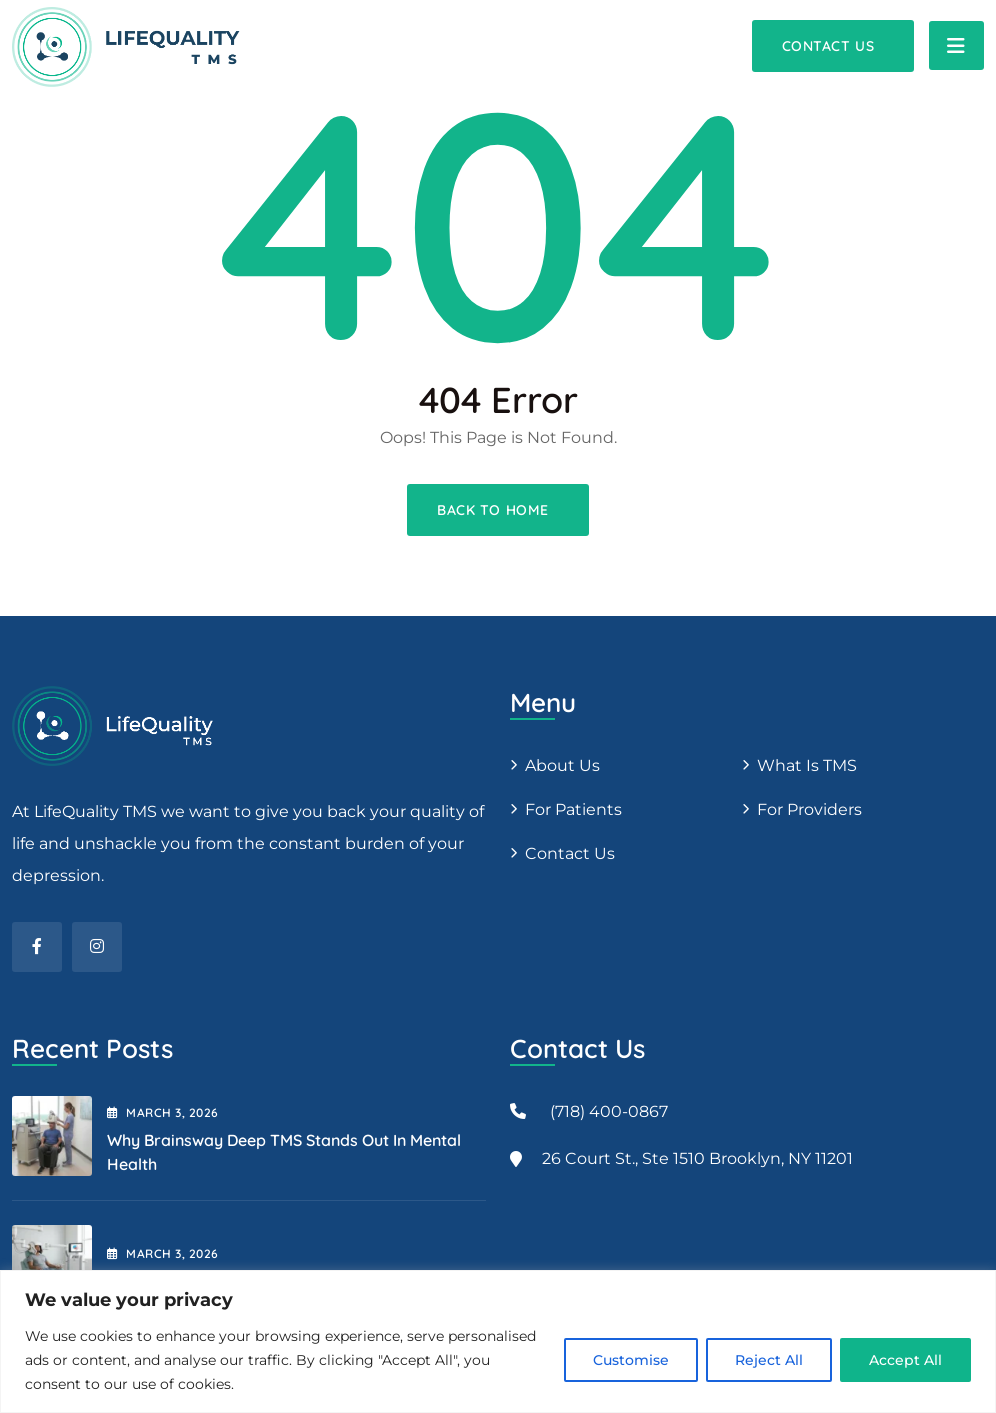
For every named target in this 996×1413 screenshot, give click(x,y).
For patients (573, 809)
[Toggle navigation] (956, 45)
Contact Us (570, 853)
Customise (631, 1360)
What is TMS (807, 765)
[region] (498, 1341)
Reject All (769, 1360)
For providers (809, 809)
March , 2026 (163, 1112)
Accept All (905, 1360)
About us (562, 765)
